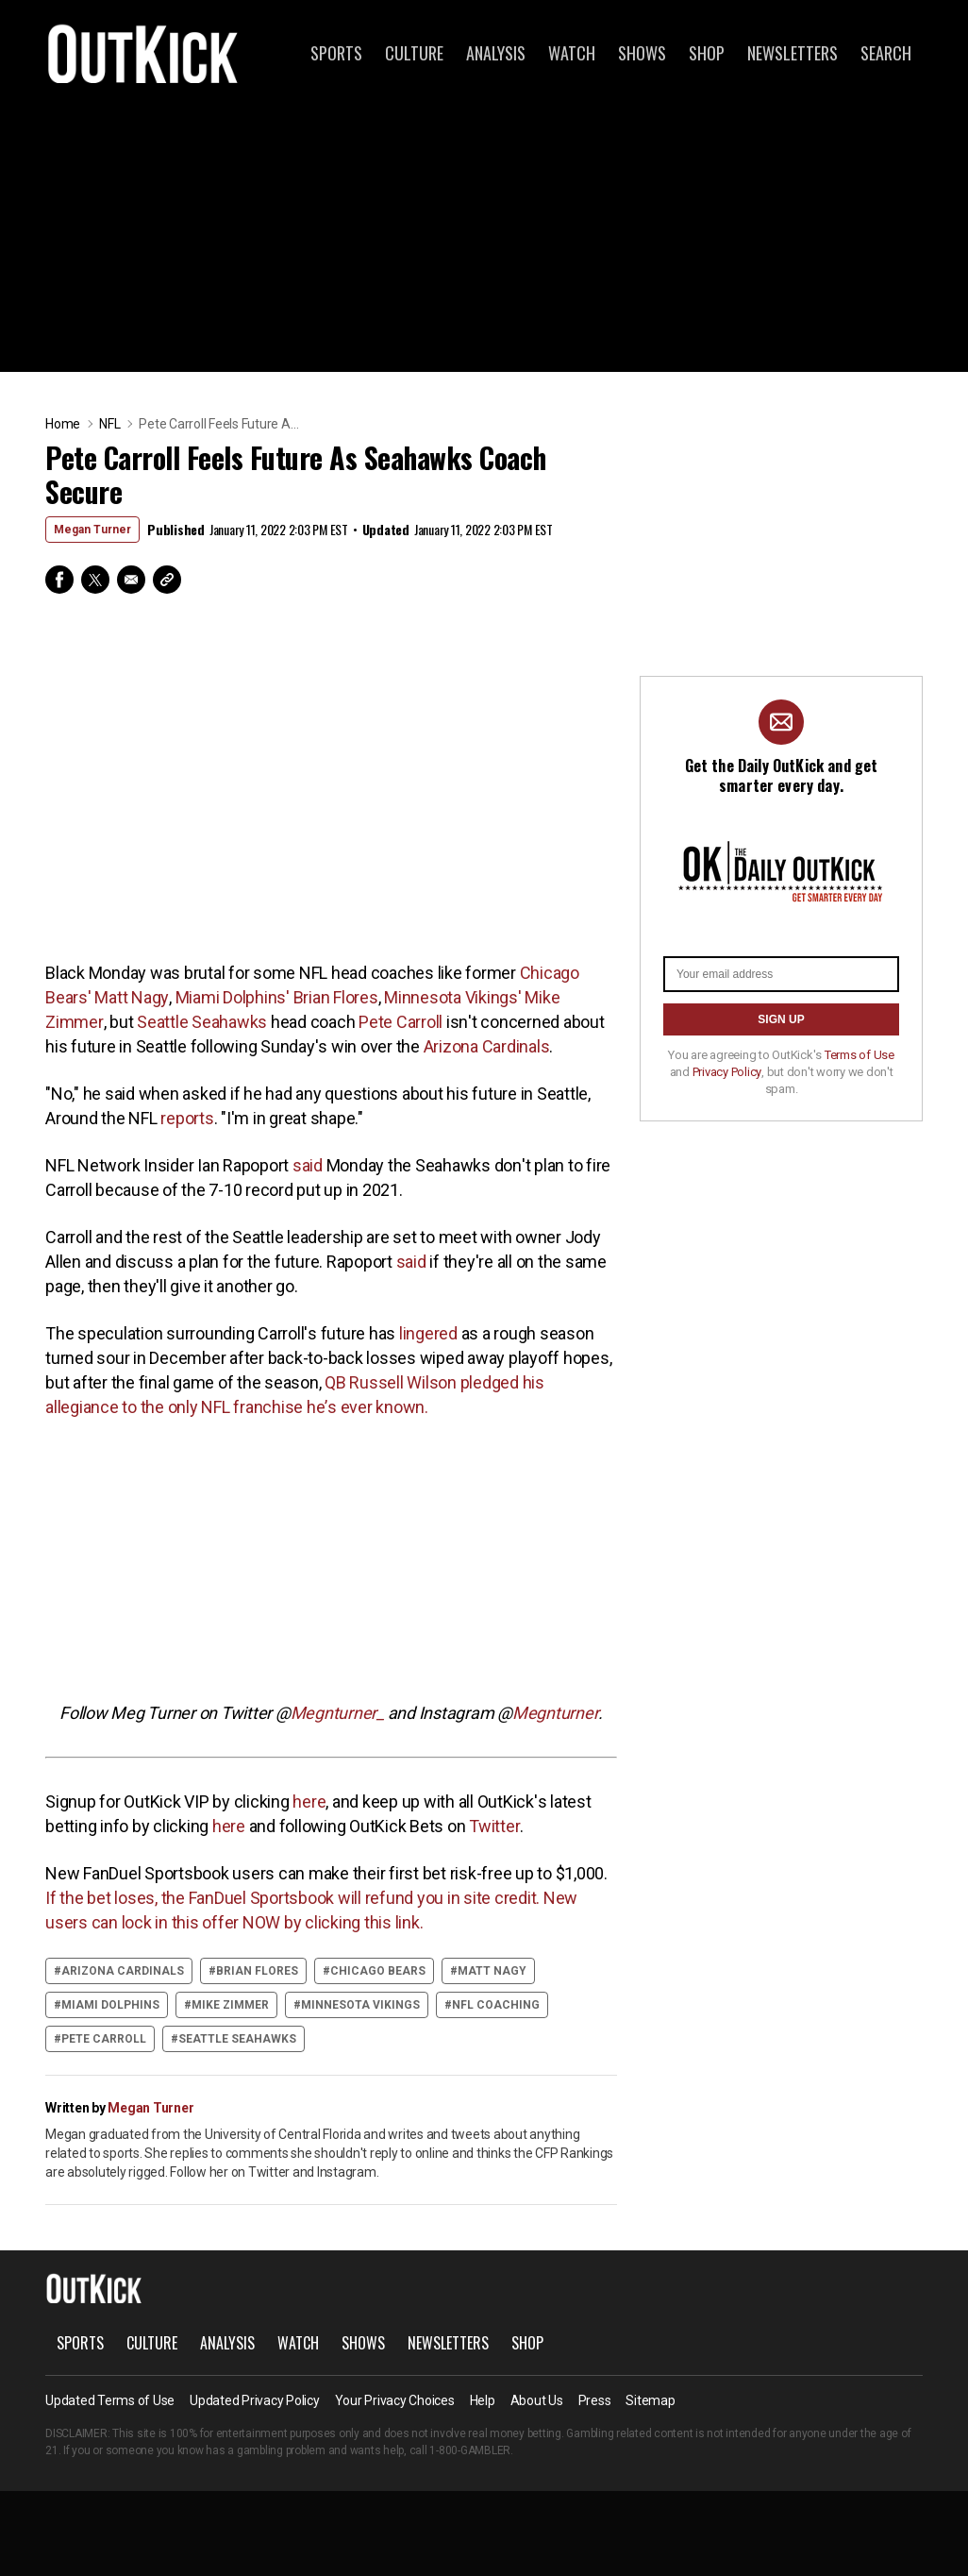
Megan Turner (92, 529)
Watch (571, 53)
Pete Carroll (400, 1022)
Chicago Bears (378, 1971)
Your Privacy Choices (395, 2400)
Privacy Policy (727, 1072)
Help (482, 2400)
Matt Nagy (492, 1971)
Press (594, 2400)
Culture (414, 53)
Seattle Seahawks (202, 1022)
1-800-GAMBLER (469, 2450)
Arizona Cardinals (487, 1046)
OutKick (143, 53)
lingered (428, 1333)
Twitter (95, 579)
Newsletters (792, 53)
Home (62, 423)
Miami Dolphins (110, 2005)
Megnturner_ (337, 1713)
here (308, 1801)
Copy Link (167, 579)
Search (885, 53)
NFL (109, 423)
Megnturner (555, 1713)
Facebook (59, 579)
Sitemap (650, 2400)
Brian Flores (257, 1971)
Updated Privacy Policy (255, 2400)
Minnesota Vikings (360, 2005)
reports (186, 1118)
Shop (707, 53)
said (307, 1165)
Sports (336, 53)
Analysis (496, 53)
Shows (642, 53)
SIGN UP (781, 1019)
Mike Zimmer (230, 2005)
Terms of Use (859, 1055)
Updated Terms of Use (110, 2400)
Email (131, 579)
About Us (536, 2400)
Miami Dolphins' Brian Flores (276, 997)
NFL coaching (496, 2005)
